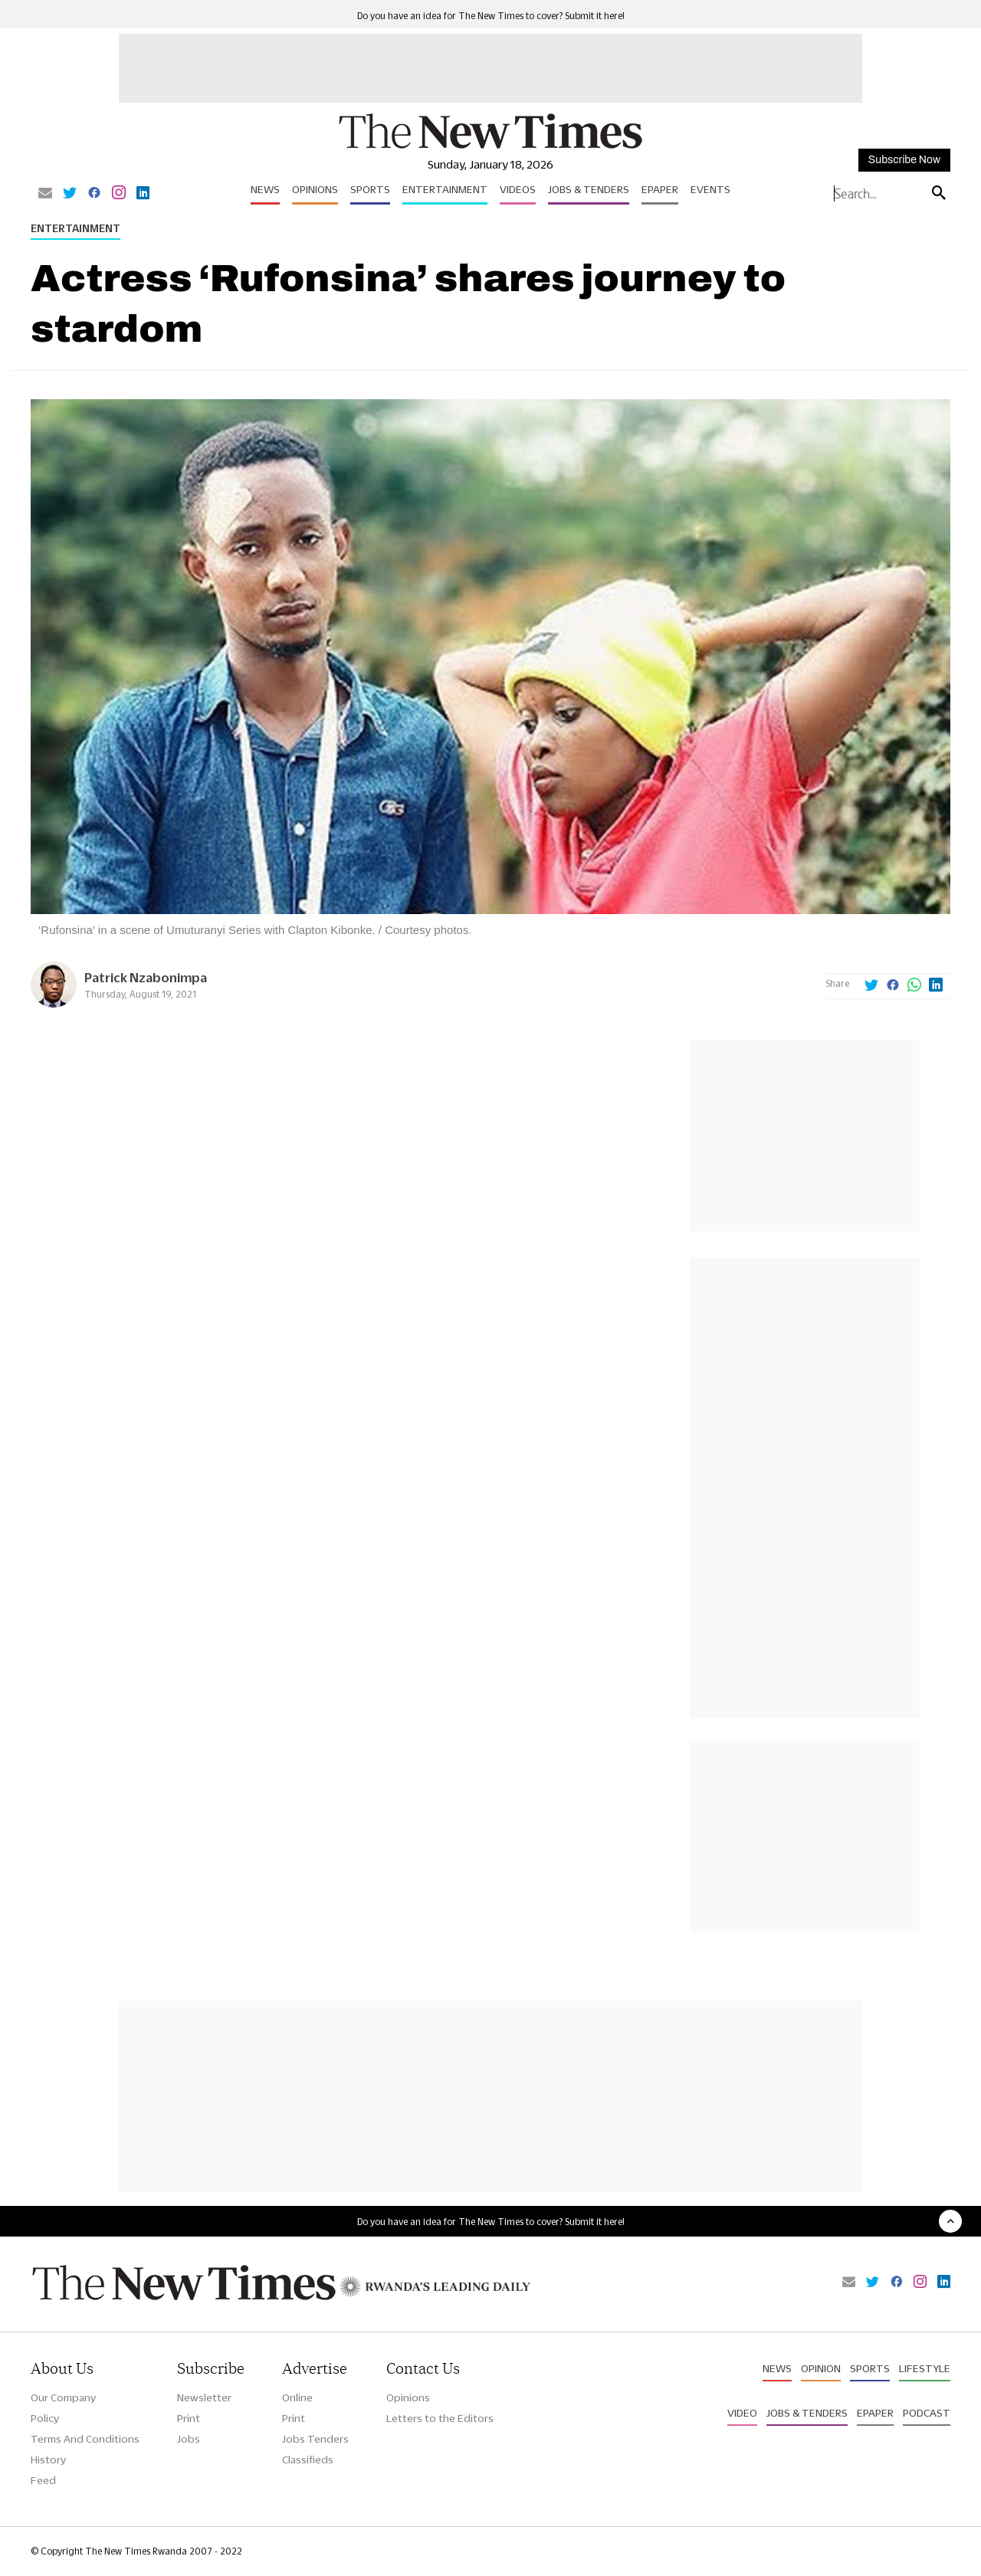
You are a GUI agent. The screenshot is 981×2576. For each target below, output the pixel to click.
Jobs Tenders (315, 2439)
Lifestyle (924, 2368)
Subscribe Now (904, 160)
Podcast (926, 2413)
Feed (43, 2480)
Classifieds (307, 2459)
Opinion (821, 2368)
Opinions (315, 189)
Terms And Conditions (85, 2439)
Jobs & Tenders (588, 189)
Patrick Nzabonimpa (145, 977)
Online (297, 2397)
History (48, 2459)
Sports (370, 189)
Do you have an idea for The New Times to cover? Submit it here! (491, 16)
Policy (45, 2418)
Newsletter (204, 2397)
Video (742, 2413)
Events (710, 189)
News (265, 189)
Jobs (188, 2439)
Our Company (63, 2397)
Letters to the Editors (440, 2418)
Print (188, 2418)
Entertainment (444, 189)
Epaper (659, 189)
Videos (518, 189)
